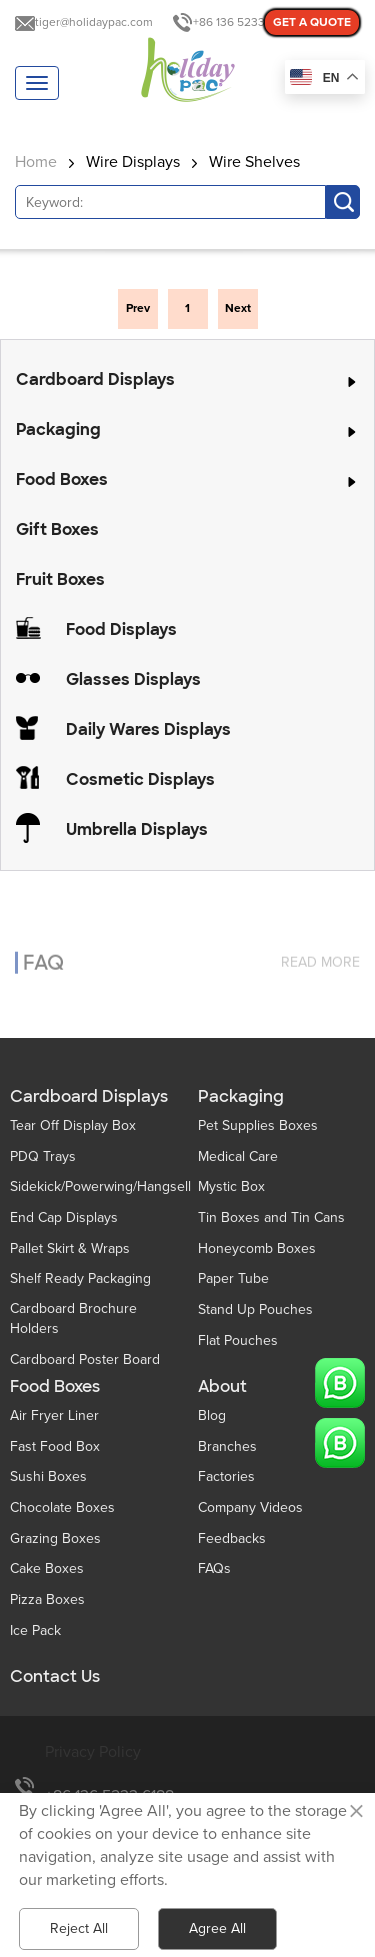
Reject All (79, 1928)
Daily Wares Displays (148, 729)
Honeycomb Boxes (257, 1248)
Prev (138, 308)
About (222, 1387)
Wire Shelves (254, 162)
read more (320, 950)
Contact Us (55, 1677)
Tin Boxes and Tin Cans (271, 1217)
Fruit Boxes (60, 579)
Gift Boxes (57, 529)
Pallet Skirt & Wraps (70, 1248)
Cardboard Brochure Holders (73, 1318)
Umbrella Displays (137, 829)
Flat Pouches (238, 1340)
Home (36, 162)
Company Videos (250, 1507)
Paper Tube (233, 1278)
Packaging (58, 429)
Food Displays (121, 629)
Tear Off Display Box (73, 1125)
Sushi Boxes (48, 1476)
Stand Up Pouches (255, 1309)
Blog (212, 1415)
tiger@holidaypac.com (94, 22)
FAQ (43, 951)
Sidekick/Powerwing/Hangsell (100, 1186)
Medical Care (238, 1156)
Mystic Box (231, 1186)
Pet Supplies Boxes (258, 1125)
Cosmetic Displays (140, 779)
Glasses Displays (133, 679)
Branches (227, 1446)
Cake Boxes (47, 1568)
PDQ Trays (43, 1156)
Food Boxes (62, 479)
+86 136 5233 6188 (243, 22)
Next (238, 308)
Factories (226, 1476)
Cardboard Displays (95, 379)
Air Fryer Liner (54, 1415)
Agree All (217, 1928)
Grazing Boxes (55, 1538)
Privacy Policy (93, 1752)
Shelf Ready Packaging (80, 1278)
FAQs (214, 1568)
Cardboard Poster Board (85, 1359)
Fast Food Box (55, 1446)
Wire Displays (133, 162)
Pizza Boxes (47, 1599)
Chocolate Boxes (62, 1507)
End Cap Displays (64, 1217)
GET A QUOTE (312, 22)
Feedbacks (232, 1538)
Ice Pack (35, 1630)
